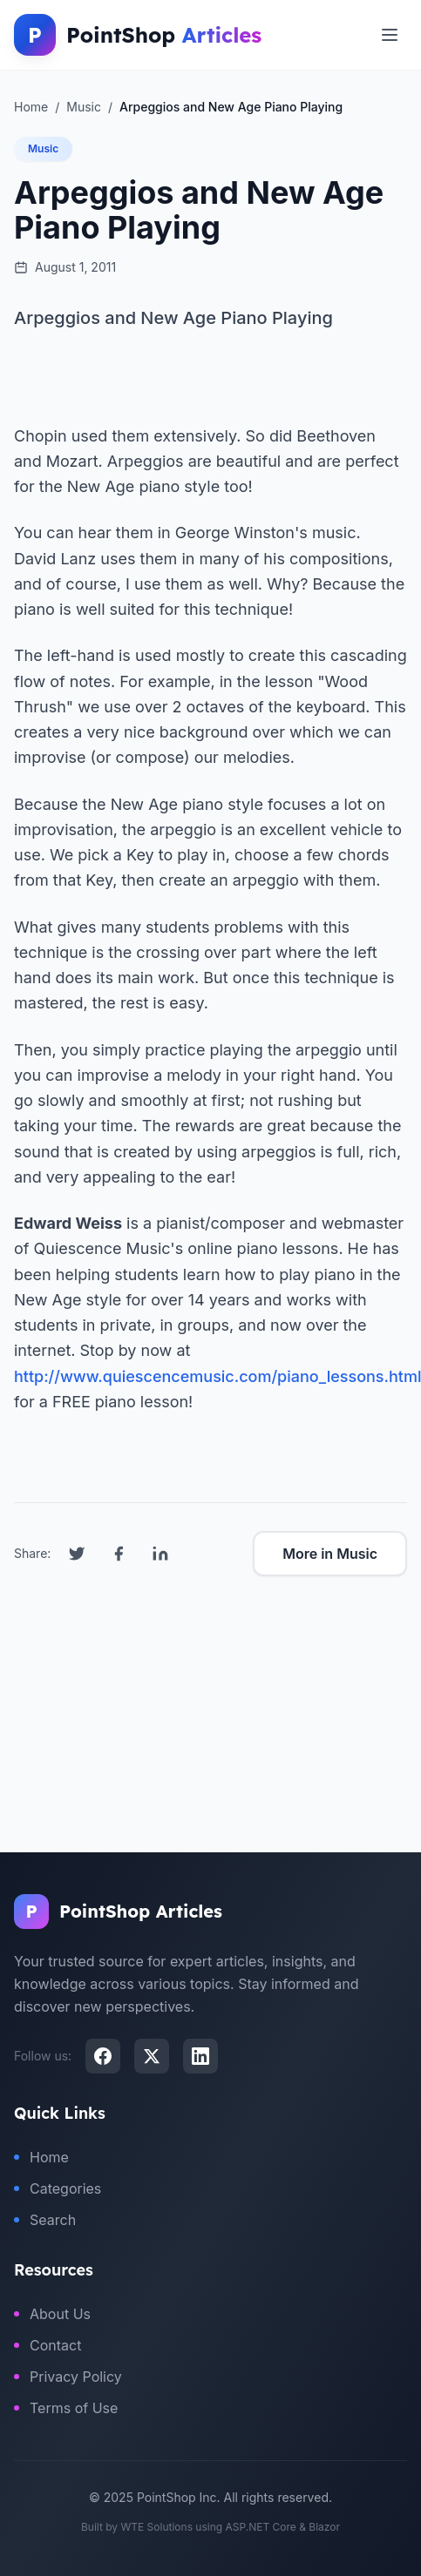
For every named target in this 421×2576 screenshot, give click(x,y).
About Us (52, 2314)
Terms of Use (66, 2408)
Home (41, 2157)
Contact (47, 2345)
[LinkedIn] (200, 2056)
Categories (57, 2188)
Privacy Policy (68, 2376)
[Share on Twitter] (76, 1553)
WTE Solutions (156, 2526)
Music (43, 148)
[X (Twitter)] (151, 2056)
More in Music (329, 1553)
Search (45, 2220)
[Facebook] (102, 2056)
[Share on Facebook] (118, 1553)
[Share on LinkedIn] (160, 1553)
